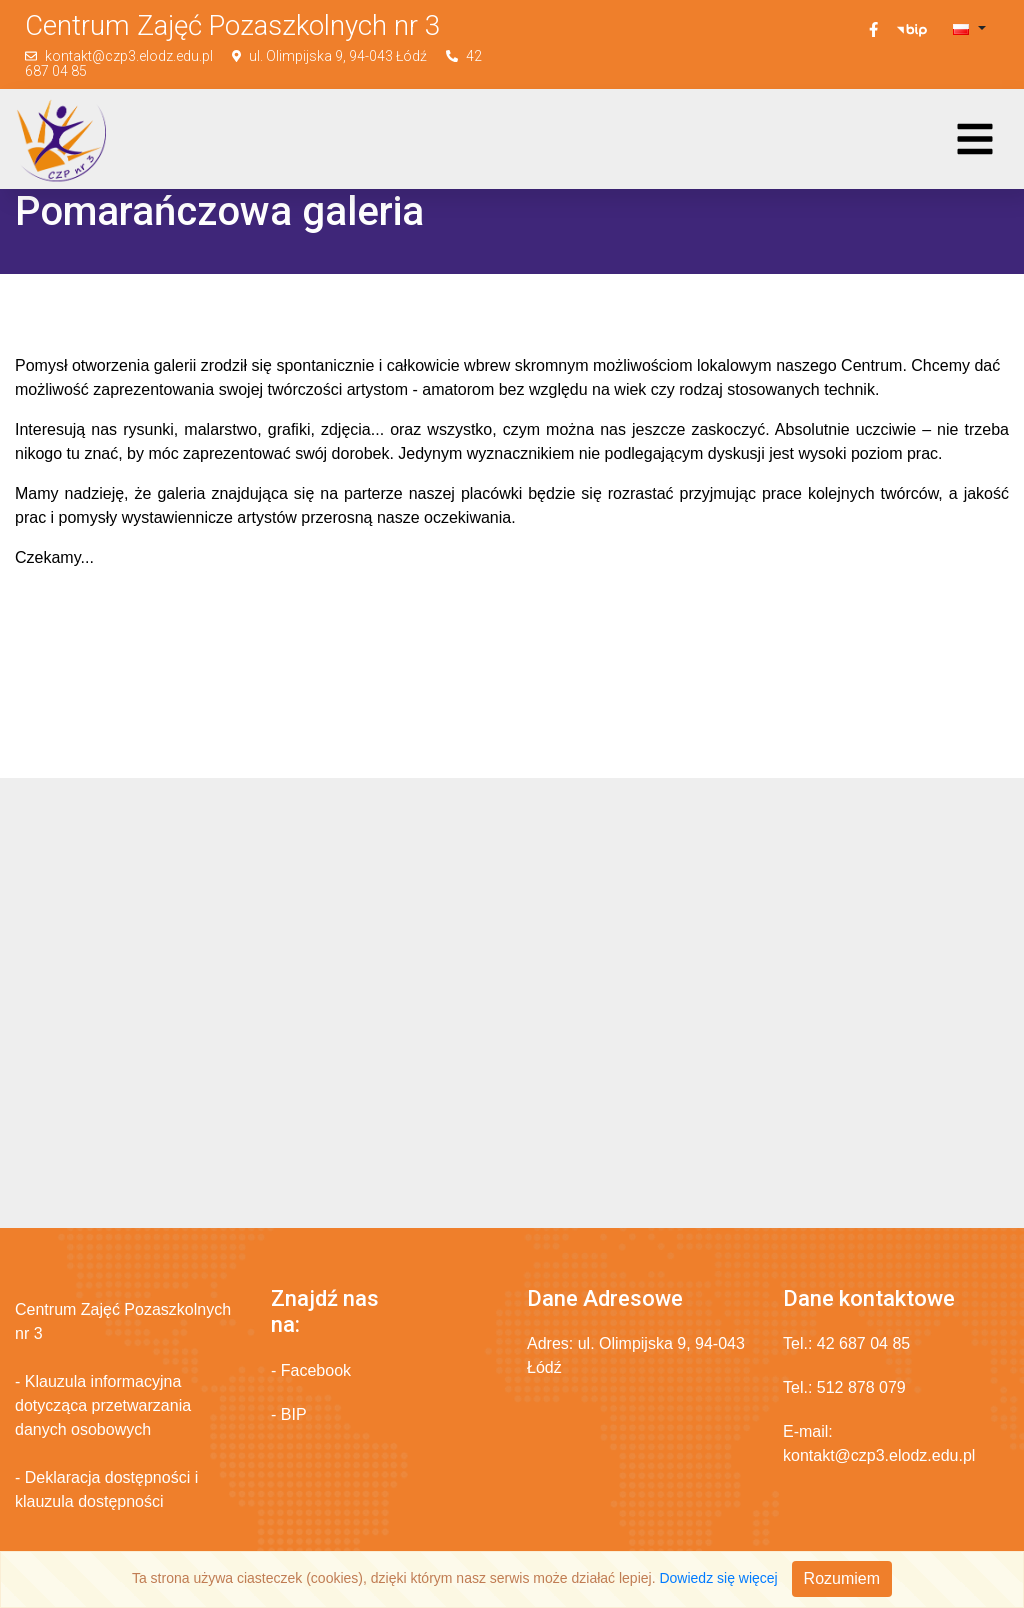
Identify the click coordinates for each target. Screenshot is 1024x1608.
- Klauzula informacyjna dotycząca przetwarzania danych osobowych (103, 1405)
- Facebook (311, 1370)
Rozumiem (842, 1578)
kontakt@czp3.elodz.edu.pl (129, 56)
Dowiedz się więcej (718, 1578)
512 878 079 (861, 1387)
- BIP (289, 1414)
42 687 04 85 (863, 1343)
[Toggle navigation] (975, 139)
